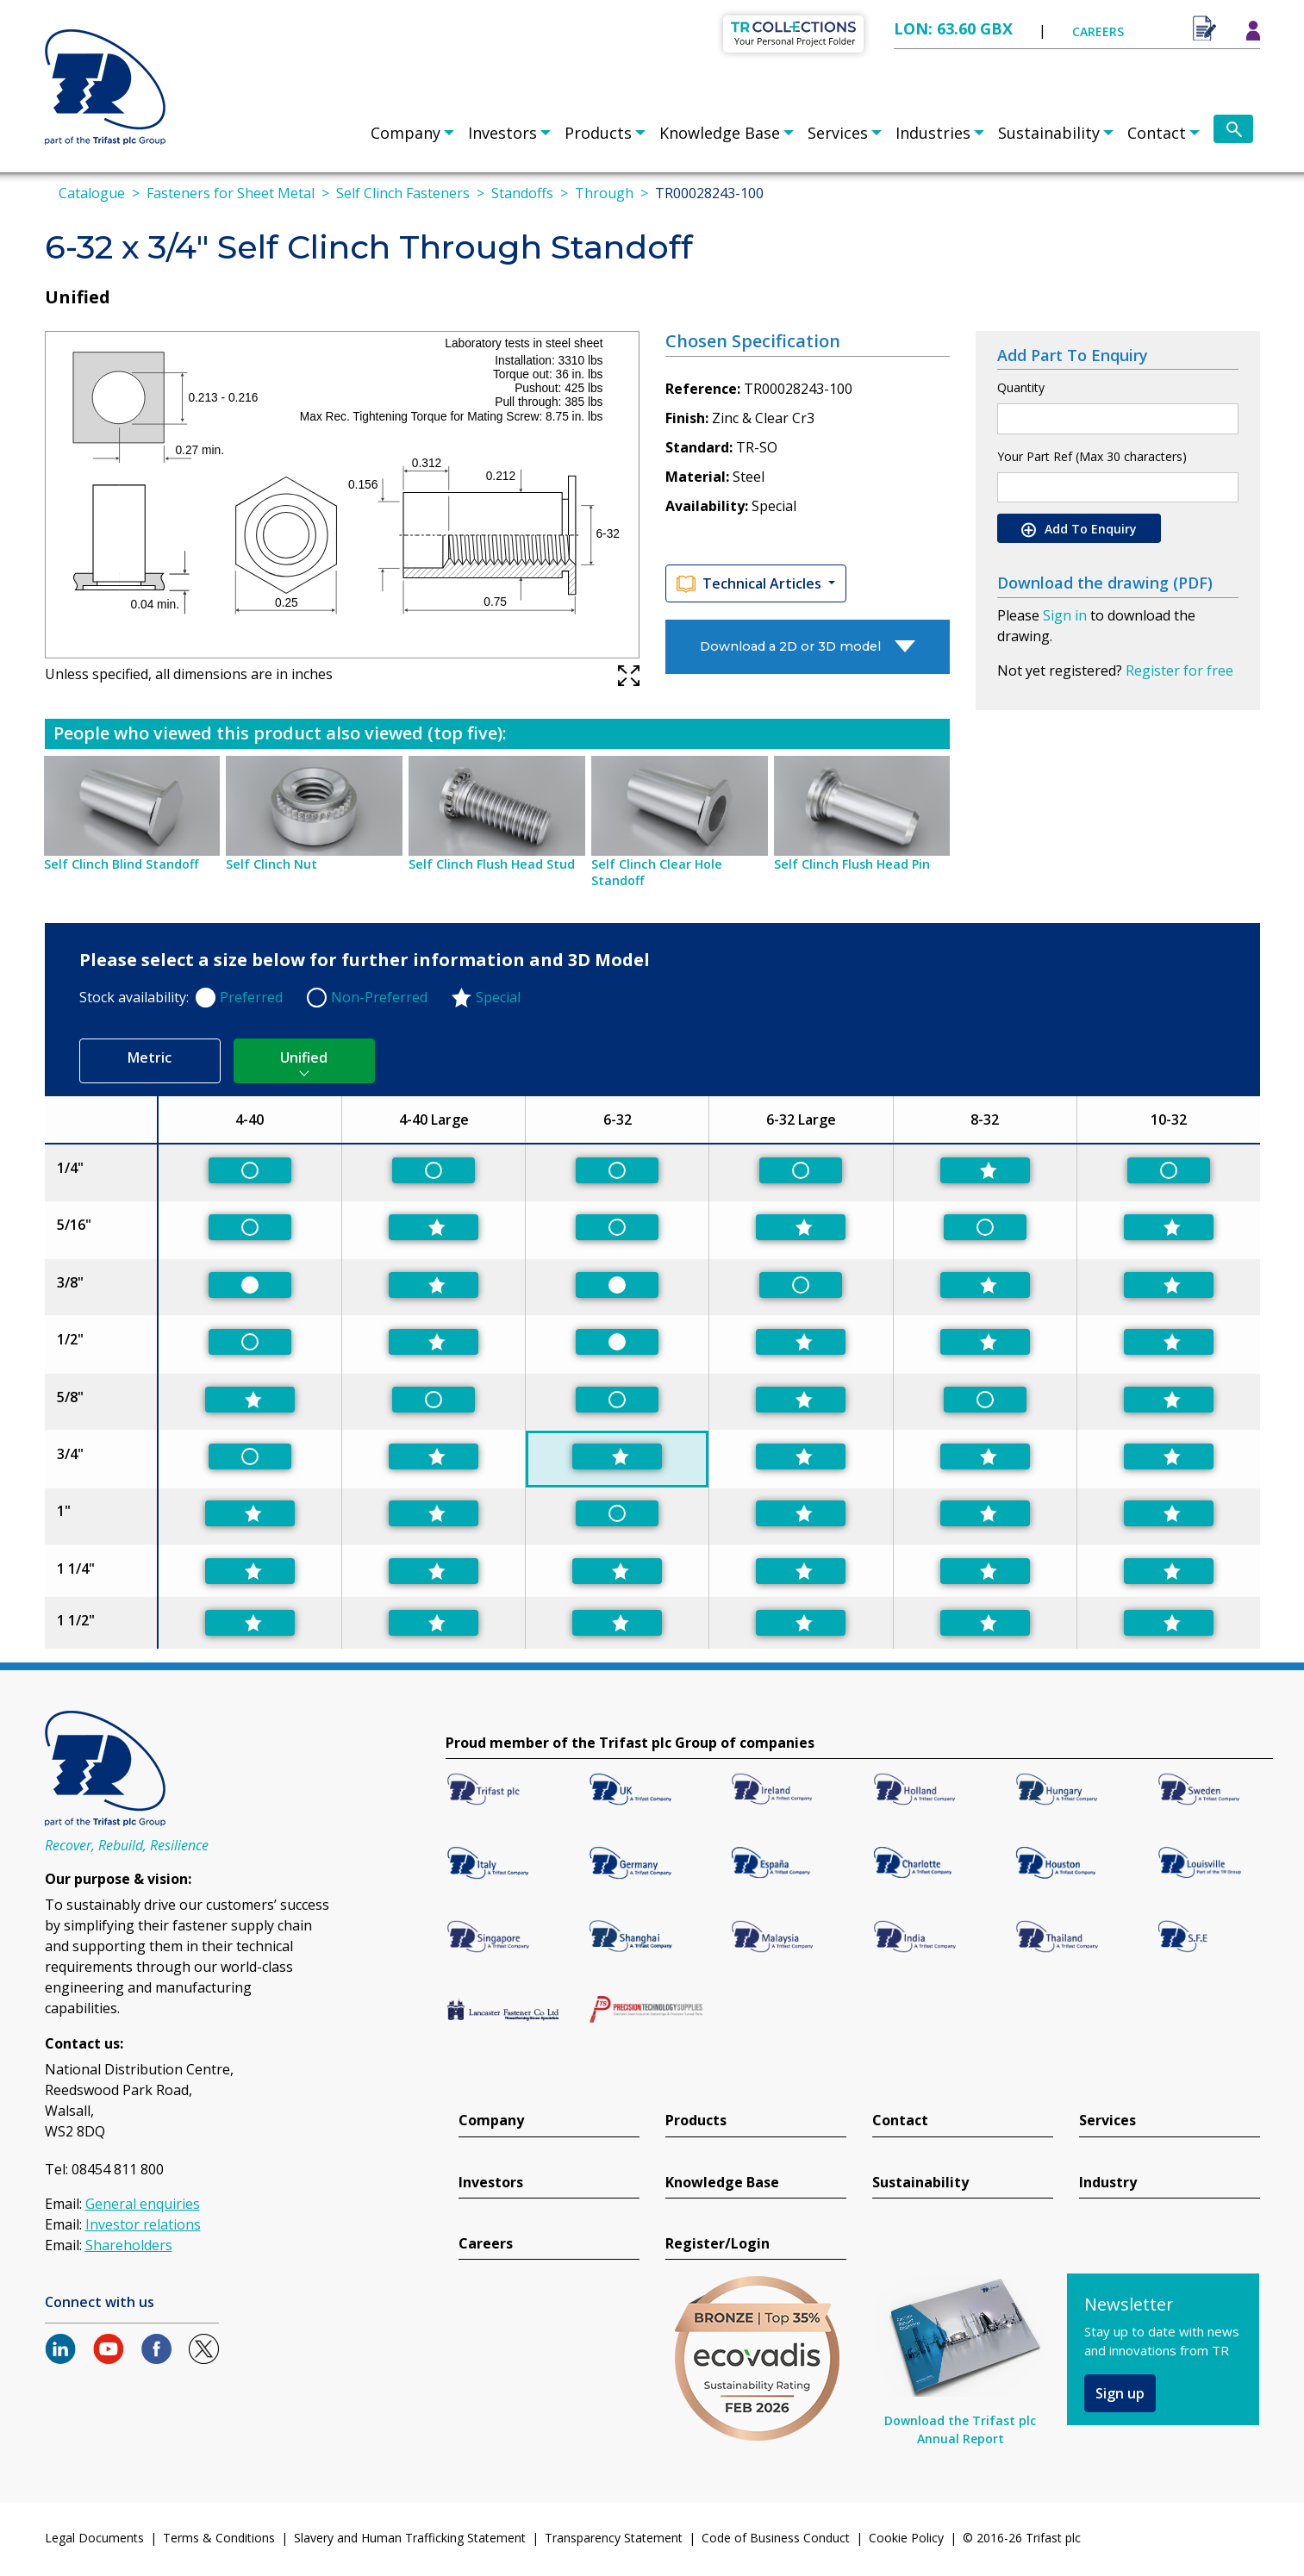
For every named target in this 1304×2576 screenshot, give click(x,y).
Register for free (1179, 670)
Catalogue (92, 193)
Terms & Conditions (219, 2537)
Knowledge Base (719, 132)
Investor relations (143, 2224)
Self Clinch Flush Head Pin (852, 864)
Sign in (1065, 615)
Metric (150, 1057)
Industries (932, 132)
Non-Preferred (379, 997)
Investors (502, 132)
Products (598, 132)
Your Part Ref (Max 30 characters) (1092, 456)
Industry (1108, 2182)
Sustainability (1049, 132)
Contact (1156, 132)
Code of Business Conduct (776, 2537)
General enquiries (142, 2203)
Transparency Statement (614, 2537)
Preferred (251, 997)
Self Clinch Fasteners (403, 193)
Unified (304, 1057)
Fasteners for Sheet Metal (231, 193)
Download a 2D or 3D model (790, 646)
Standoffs (522, 193)
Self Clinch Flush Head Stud (492, 864)
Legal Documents (94, 2537)
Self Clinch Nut (271, 864)
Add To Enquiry (1079, 529)
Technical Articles (751, 584)
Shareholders (128, 2245)
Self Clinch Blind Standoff (121, 864)
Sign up (1120, 2393)
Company (405, 132)
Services (838, 132)
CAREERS (1098, 31)
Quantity (1021, 387)
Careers (486, 2244)
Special (498, 997)
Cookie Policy (906, 2537)
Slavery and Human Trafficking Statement (410, 2537)
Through (604, 193)
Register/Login (717, 2244)
